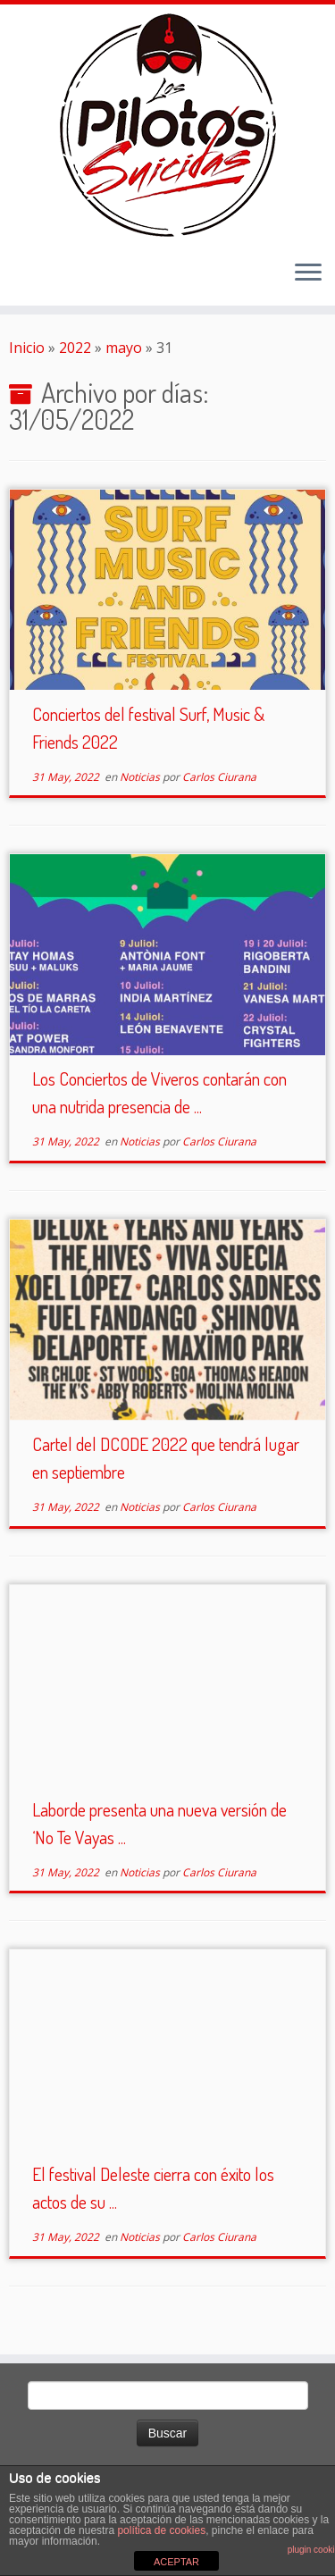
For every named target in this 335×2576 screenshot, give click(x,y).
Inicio (27, 347)
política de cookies (161, 2530)
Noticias (141, 777)
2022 (75, 347)
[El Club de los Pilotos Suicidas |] (167, 125)
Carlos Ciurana (219, 777)
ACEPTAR (176, 2561)
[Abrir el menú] (308, 273)
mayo (123, 347)
